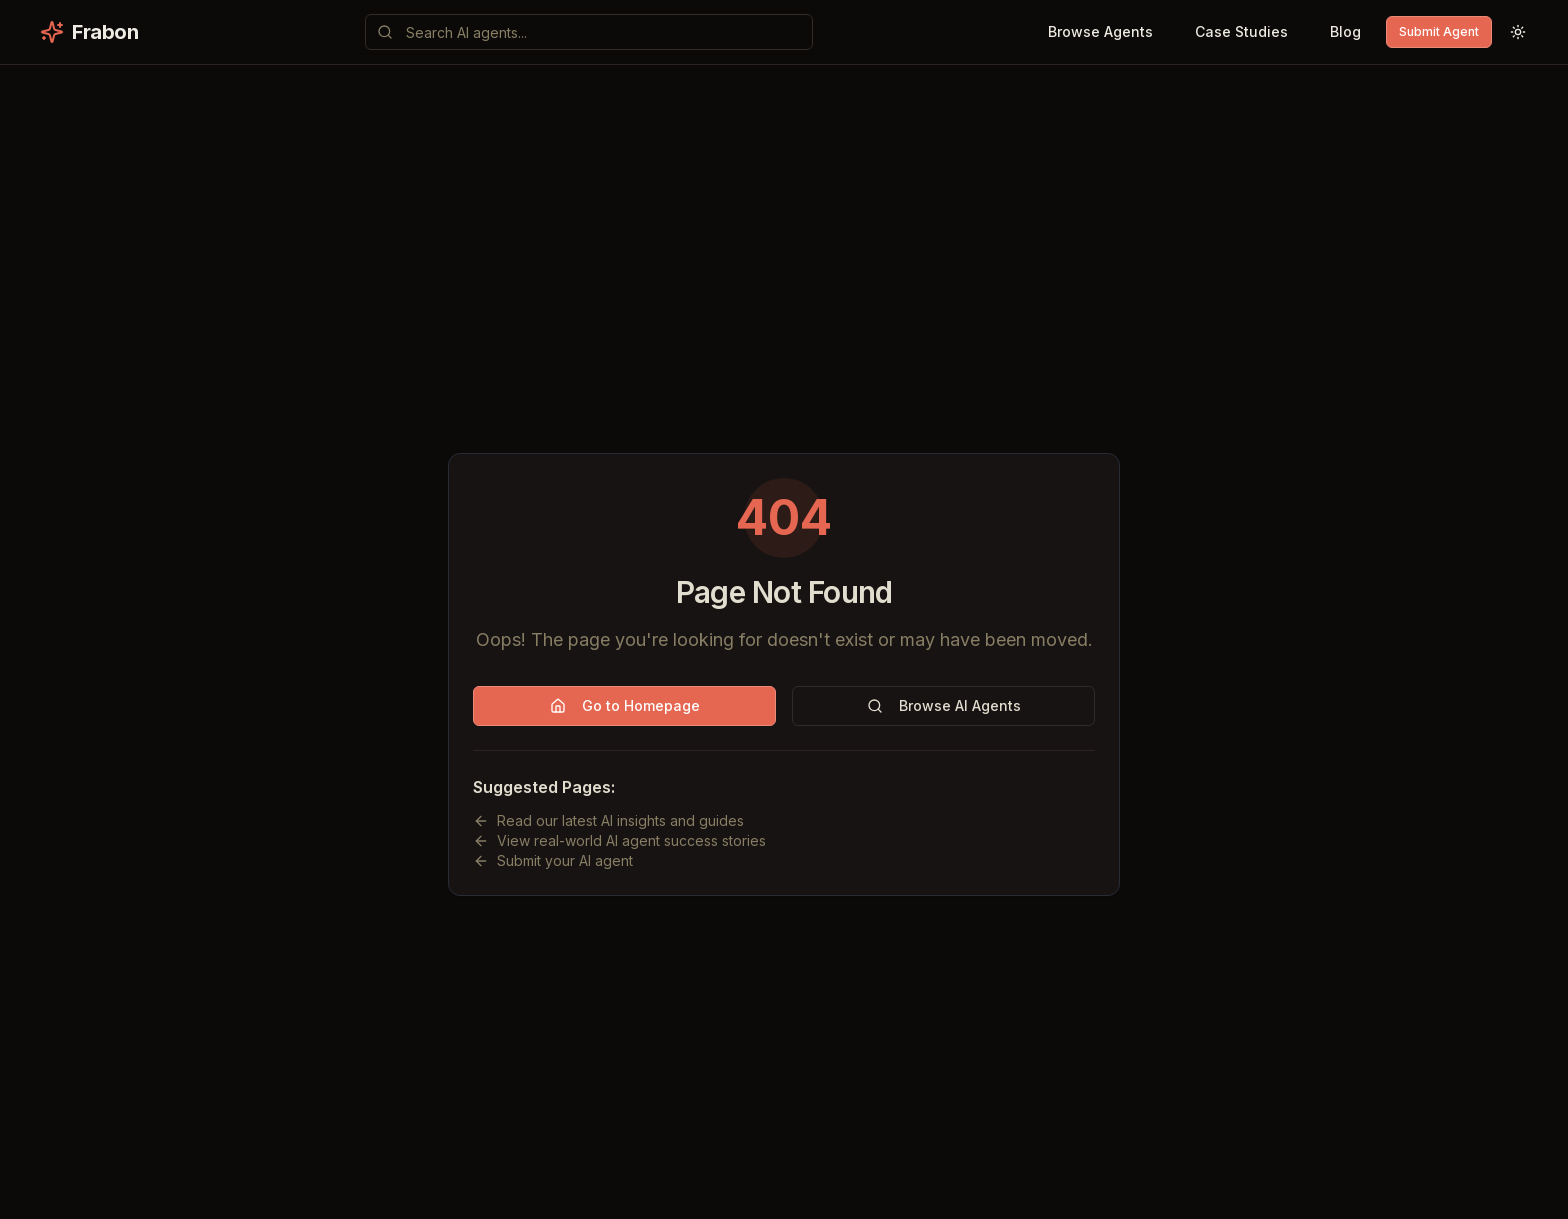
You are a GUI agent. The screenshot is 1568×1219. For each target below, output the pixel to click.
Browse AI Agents (944, 705)
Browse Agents (1100, 31)
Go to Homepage (625, 705)
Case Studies (1241, 31)
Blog (1345, 31)
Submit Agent (1439, 31)
